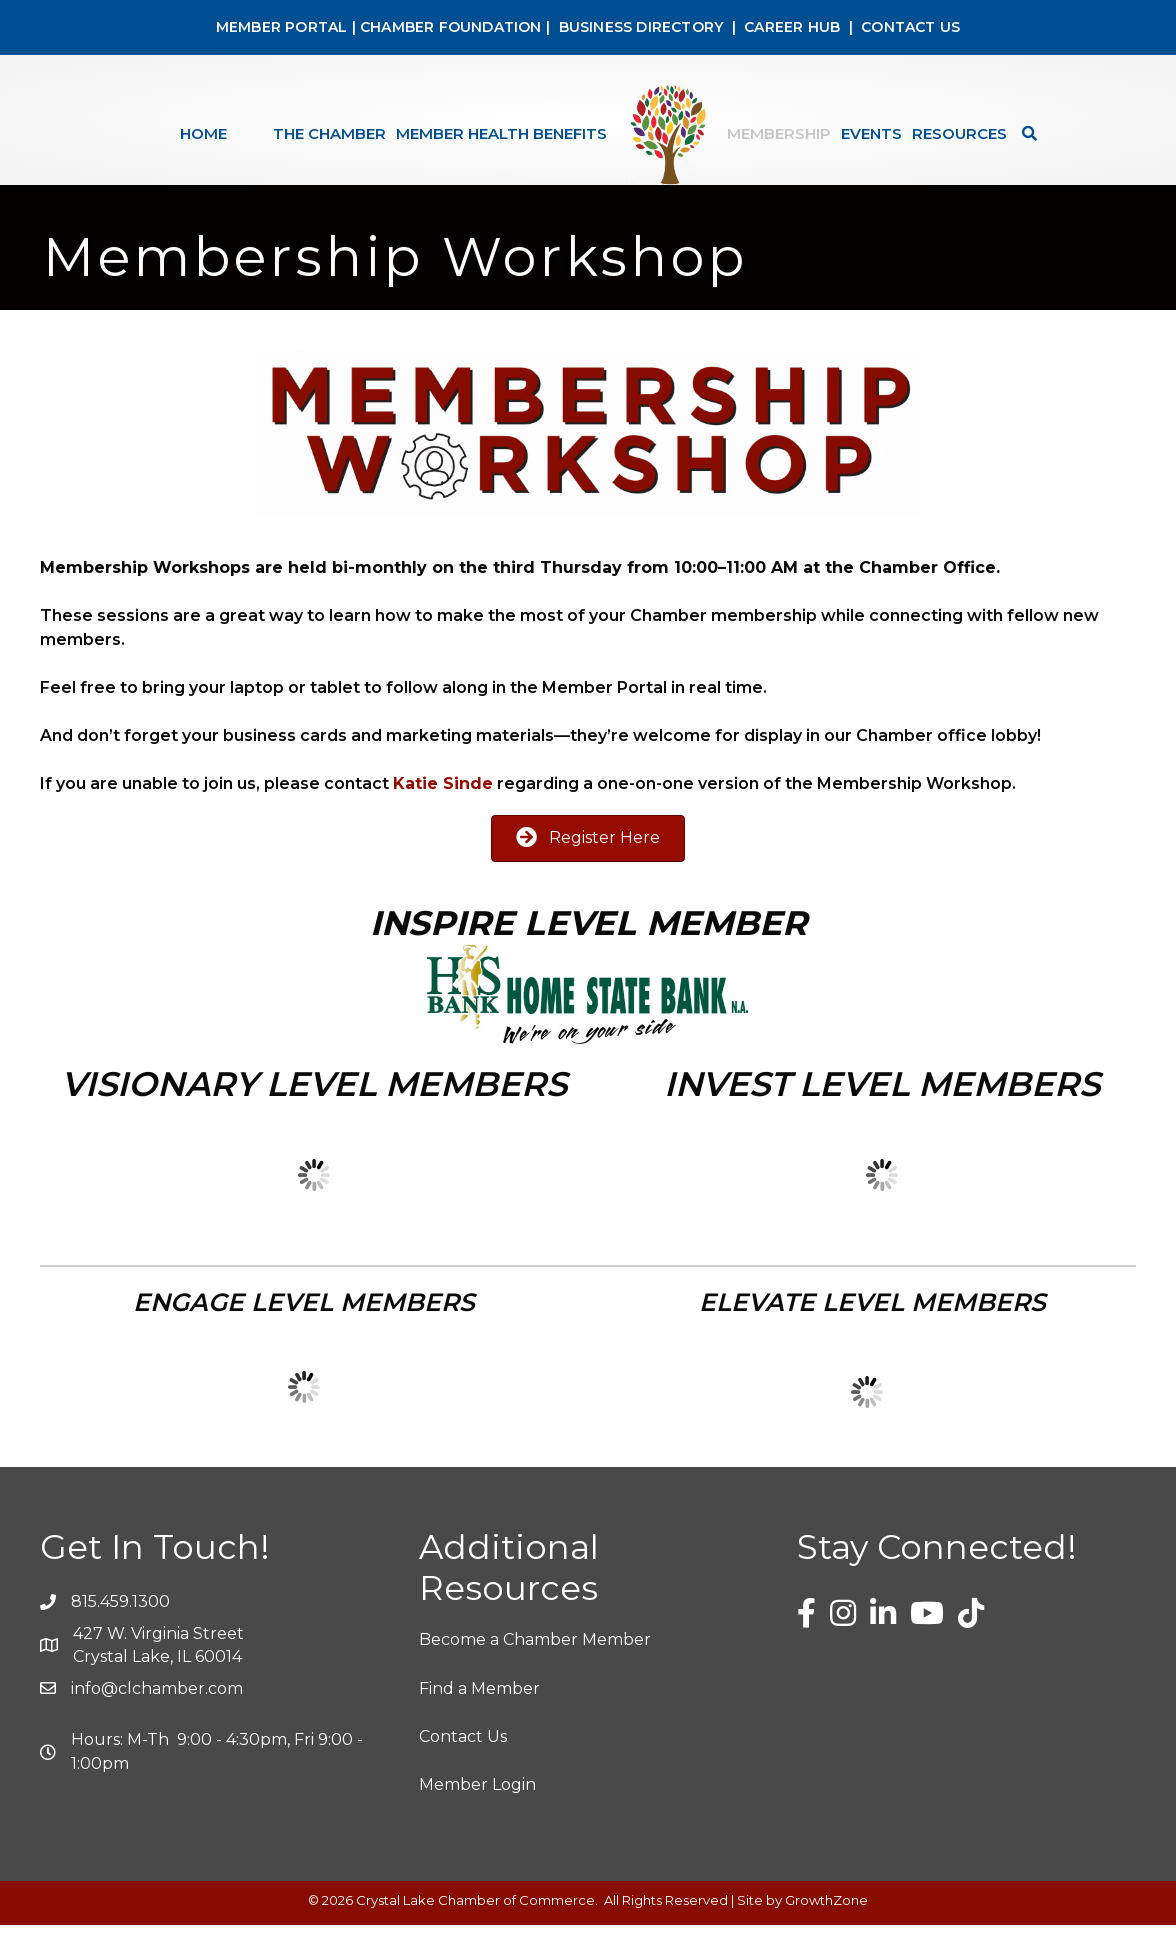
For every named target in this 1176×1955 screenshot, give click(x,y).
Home (203, 133)
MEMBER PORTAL (282, 27)
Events (871, 133)
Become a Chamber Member (535, 1669)
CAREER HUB (792, 27)
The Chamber (329, 133)
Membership (779, 133)
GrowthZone (826, 1930)
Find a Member (479, 1718)
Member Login (477, 1814)
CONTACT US (910, 27)
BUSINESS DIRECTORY (638, 27)
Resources (959, 133)
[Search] (1024, 133)
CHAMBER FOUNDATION (451, 27)
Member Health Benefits (501, 133)
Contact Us (463, 1766)
